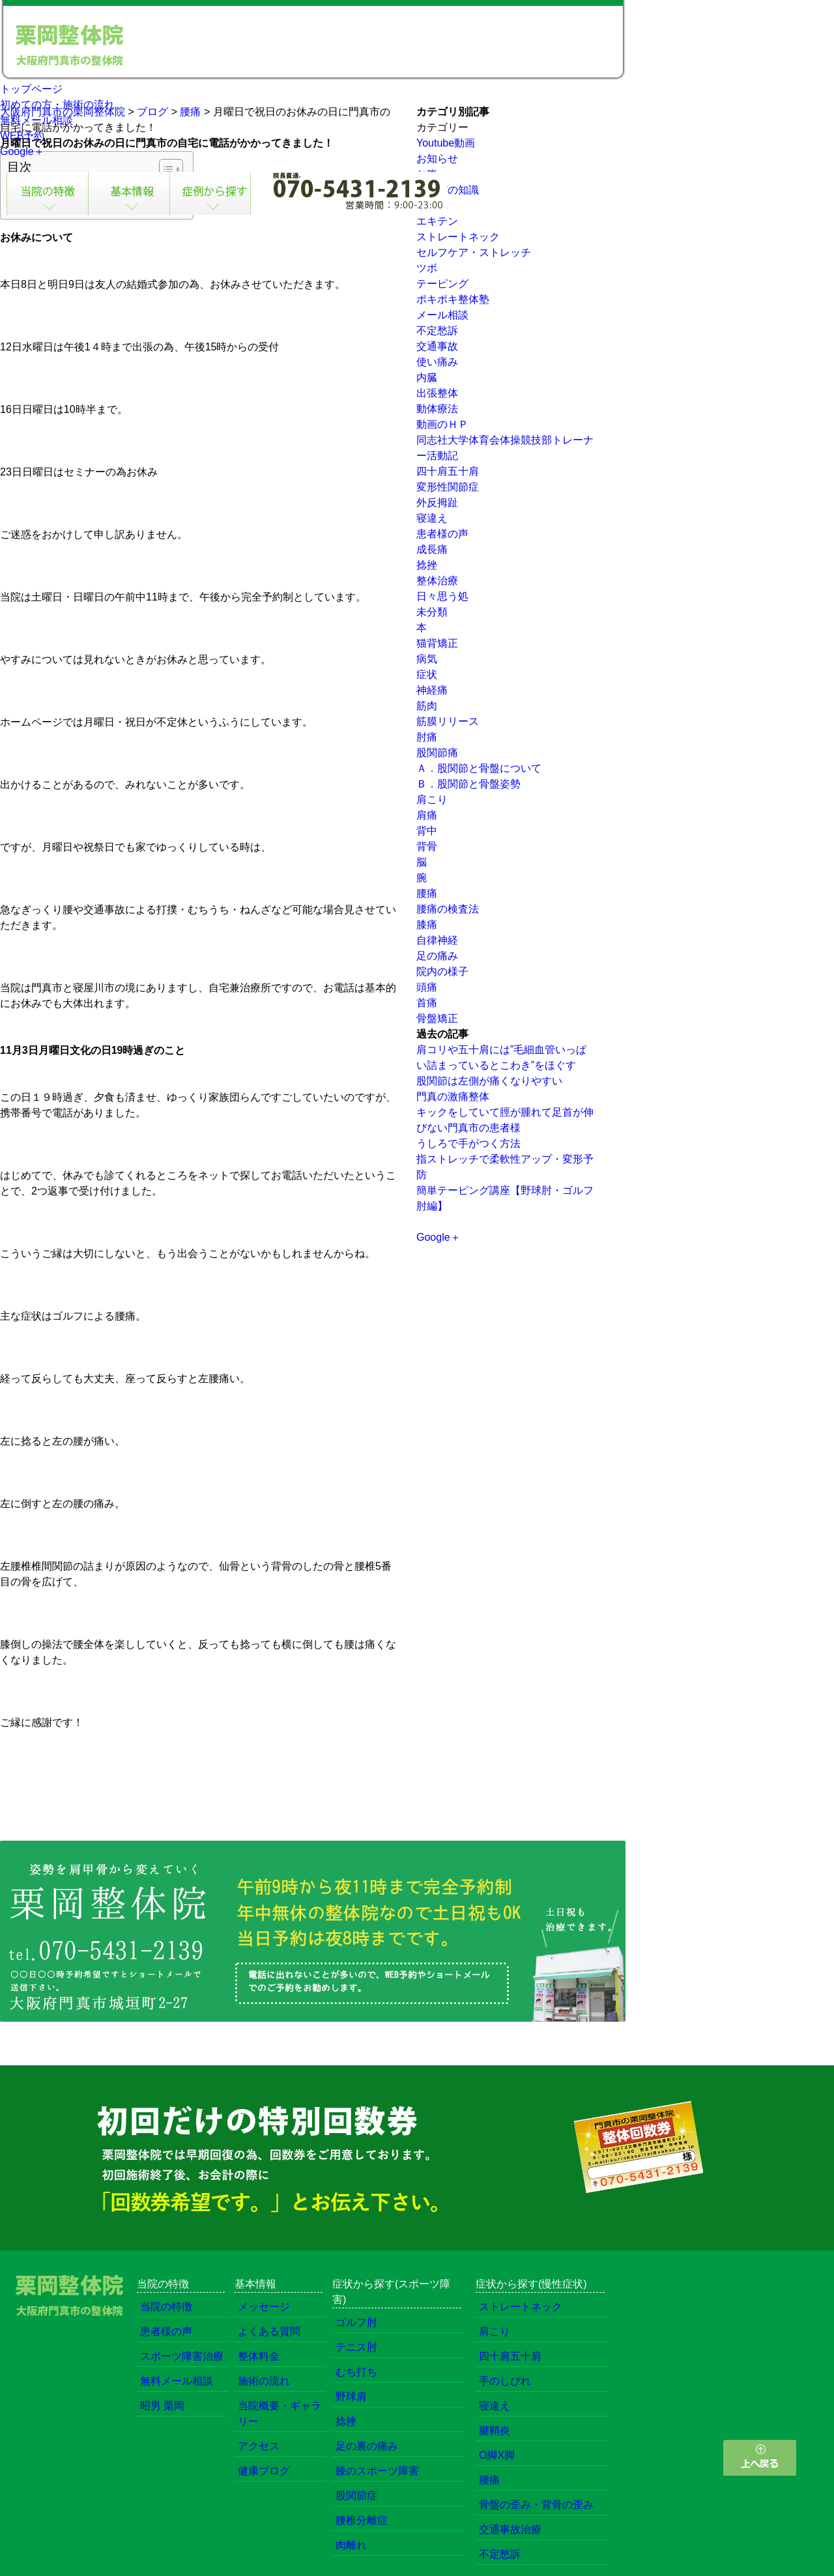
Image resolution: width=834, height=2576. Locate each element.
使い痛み (437, 361)
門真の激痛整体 (452, 1096)
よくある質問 (269, 2331)
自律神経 (437, 940)
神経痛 (432, 690)
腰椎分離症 (362, 2520)
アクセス (259, 2446)
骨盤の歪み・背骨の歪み (536, 2504)
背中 (426, 830)
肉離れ (351, 2545)
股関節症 (356, 2495)
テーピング (442, 283)
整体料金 (259, 2356)
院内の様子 (442, 971)
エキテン (437, 221)
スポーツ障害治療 (181, 2356)
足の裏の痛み (367, 2446)
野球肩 (351, 2396)
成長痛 (432, 549)
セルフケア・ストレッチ (473, 252)
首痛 (426, 1002)
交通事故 (437, 346)
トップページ (31, 88)
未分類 (432, 611)
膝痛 (426, 924)
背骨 (426, 846)
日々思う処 (442, 596)
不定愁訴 (437, 330)
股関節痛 (437, 752)
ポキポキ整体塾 (452, 299)
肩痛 (426, 815)
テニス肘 (356, 2347)
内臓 (426, 377)
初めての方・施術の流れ (57, 104)
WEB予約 (22, 135)
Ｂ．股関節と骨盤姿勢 (468, 783)
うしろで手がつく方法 (468, 1143)
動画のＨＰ (442, 424)
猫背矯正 (437, 643)
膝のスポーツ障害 (377, 2470)
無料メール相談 (36, 120)
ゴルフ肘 (356, 2322)
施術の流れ (264, 2380)
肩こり (432, 799)
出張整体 (437, 393)
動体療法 (437, 408)
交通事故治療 (510, 2529)
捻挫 (426, 565)
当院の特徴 (166, 2306)
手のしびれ (505, 2380)
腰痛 (426, 893)
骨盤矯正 (437, 1018)
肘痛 (426, 737)
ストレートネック (458, 236)
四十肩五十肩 (447, 471)
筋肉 (426, 705)
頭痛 (426, 987)
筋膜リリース (447, 721)
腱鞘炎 (494, 2430)
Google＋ (22, 151)
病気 (426, 658)
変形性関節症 (447, 486)
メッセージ (264, 2306)
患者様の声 (442, 533)
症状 (426, 674)
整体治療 (437, 580)
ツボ (426, 268)
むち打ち (356, 2371)
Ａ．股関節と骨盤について (478, 768)
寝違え (432, 518)
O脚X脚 (497, 2455)
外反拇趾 (437, 502)
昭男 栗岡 (162, 2405)
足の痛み (437, 955)
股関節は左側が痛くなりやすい (489, 1080)
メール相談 (442, 314)
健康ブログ (264, 2470)
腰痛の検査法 (447, 908)
